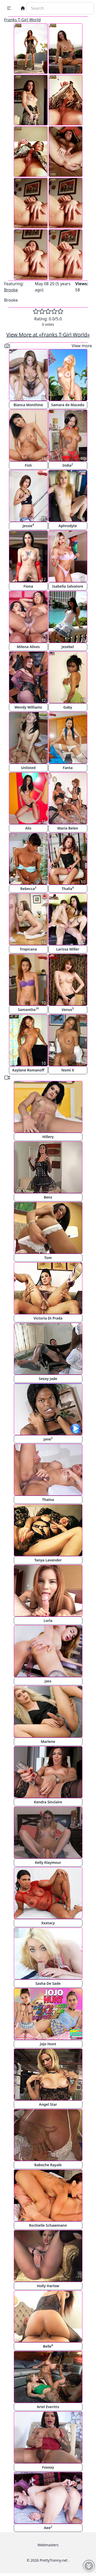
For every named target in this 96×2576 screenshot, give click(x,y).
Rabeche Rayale (48, 2164)
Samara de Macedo (67, 404)
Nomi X (67, 1070)
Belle (48, 2346)
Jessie (28, 525)
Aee (48, 2527)
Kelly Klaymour (48, 1862)
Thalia (68, 888)
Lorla (48, 1620)
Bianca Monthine (28, 404)
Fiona (28, 586)
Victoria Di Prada (48, 1318)
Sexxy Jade (48, 1378)
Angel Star (48, 2104)
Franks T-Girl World (22, 20)
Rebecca (28, 888)
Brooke (11, 290)
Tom (48, 1257)
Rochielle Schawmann (48, 2225)
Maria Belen (67, 828)
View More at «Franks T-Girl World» (48, 334)
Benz (48, 1197)
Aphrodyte (68, 525)
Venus (68, 1009)
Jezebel (67, 646)
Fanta (68, 767)
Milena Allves (28, 646)
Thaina (48, 1499)
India (67, 465)
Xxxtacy (48, 1922)
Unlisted (28, 767)
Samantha (28, 1009)
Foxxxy (48, 2467)
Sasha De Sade (47, 1983)
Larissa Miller (67, 949)
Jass (48, 1681)
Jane (48, 1439)
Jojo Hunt (48, 2043)
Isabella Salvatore (67, 586)
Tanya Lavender (48, 1560)
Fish (28, 465)
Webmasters (47, 2544)
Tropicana (28, 949)
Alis (28, 828)
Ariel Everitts (48, 2406)
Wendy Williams (28, 707)
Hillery (48, 1136)
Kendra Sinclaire (48, 1802)
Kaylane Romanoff (28, 1070)
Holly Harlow (48, 2285)
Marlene (48, 1741)
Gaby (67, 707)
